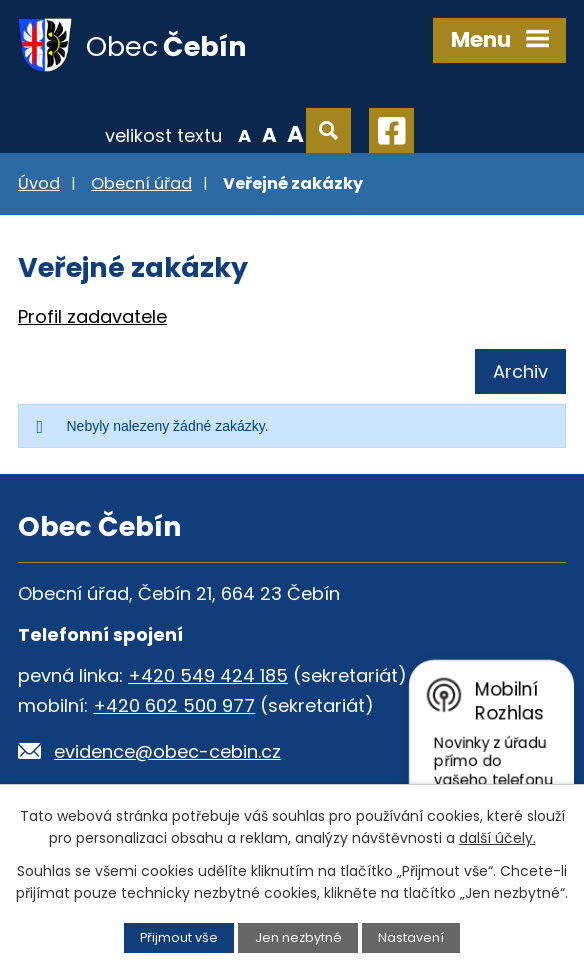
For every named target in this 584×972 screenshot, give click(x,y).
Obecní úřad (141, 183)
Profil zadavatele (92, 316)
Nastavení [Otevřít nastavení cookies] (411, 937)
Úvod (39, 183)
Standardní (269, 134)
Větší (295, 134)
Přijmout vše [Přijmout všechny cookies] (179, 937)
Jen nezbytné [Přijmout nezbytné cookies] (298, 937)
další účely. (497, 838)
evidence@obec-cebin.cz (167, 751)
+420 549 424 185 (208, 675)
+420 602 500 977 (174, 705)
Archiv (520, 371)
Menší (244, 134)
